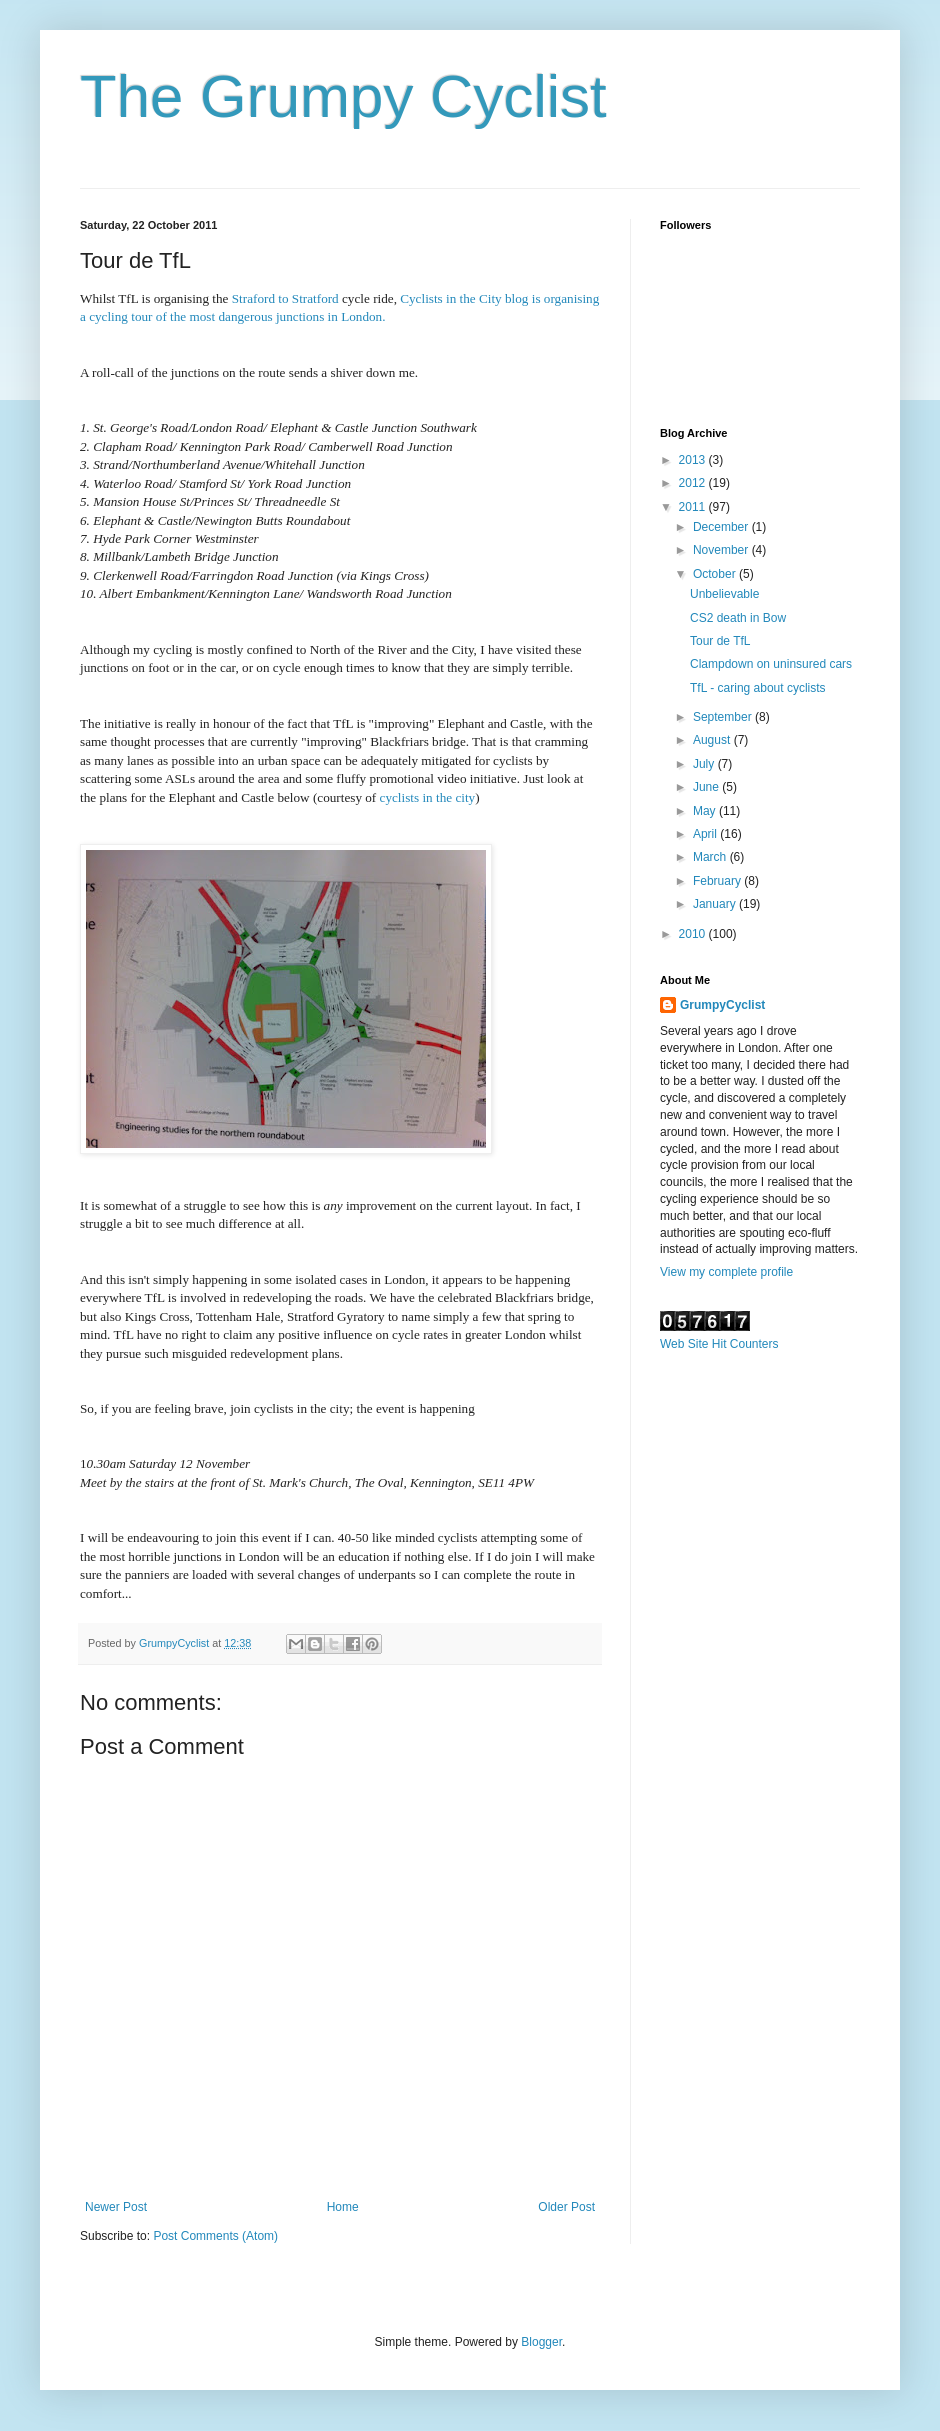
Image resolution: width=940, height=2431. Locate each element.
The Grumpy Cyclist (343, 96)
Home (343, 2207)
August (713, 740)
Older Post (566, 2207)
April (706, 834)
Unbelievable (724, 594)
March (711, 857)
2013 (694, 460)
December (722, 527)
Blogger (541, 2342)
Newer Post (116, 2207)
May (706, 811)
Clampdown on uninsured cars (771, 664)
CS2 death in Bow (738, 618)
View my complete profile (726, 1272)
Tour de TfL (720, 641)
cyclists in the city (428, 797)
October (716, 574)
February (718, 881)
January (716, 904)
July (705, 764)
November (722, 550)
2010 (694, 934)
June (707, 787)
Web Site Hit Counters (719, 1344)
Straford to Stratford (287, 298)
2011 (694, 507)
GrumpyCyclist (722, 1005)
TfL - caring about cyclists (758, 688)
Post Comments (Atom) (215, 2236)
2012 (694, 483)
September (724, 717)
